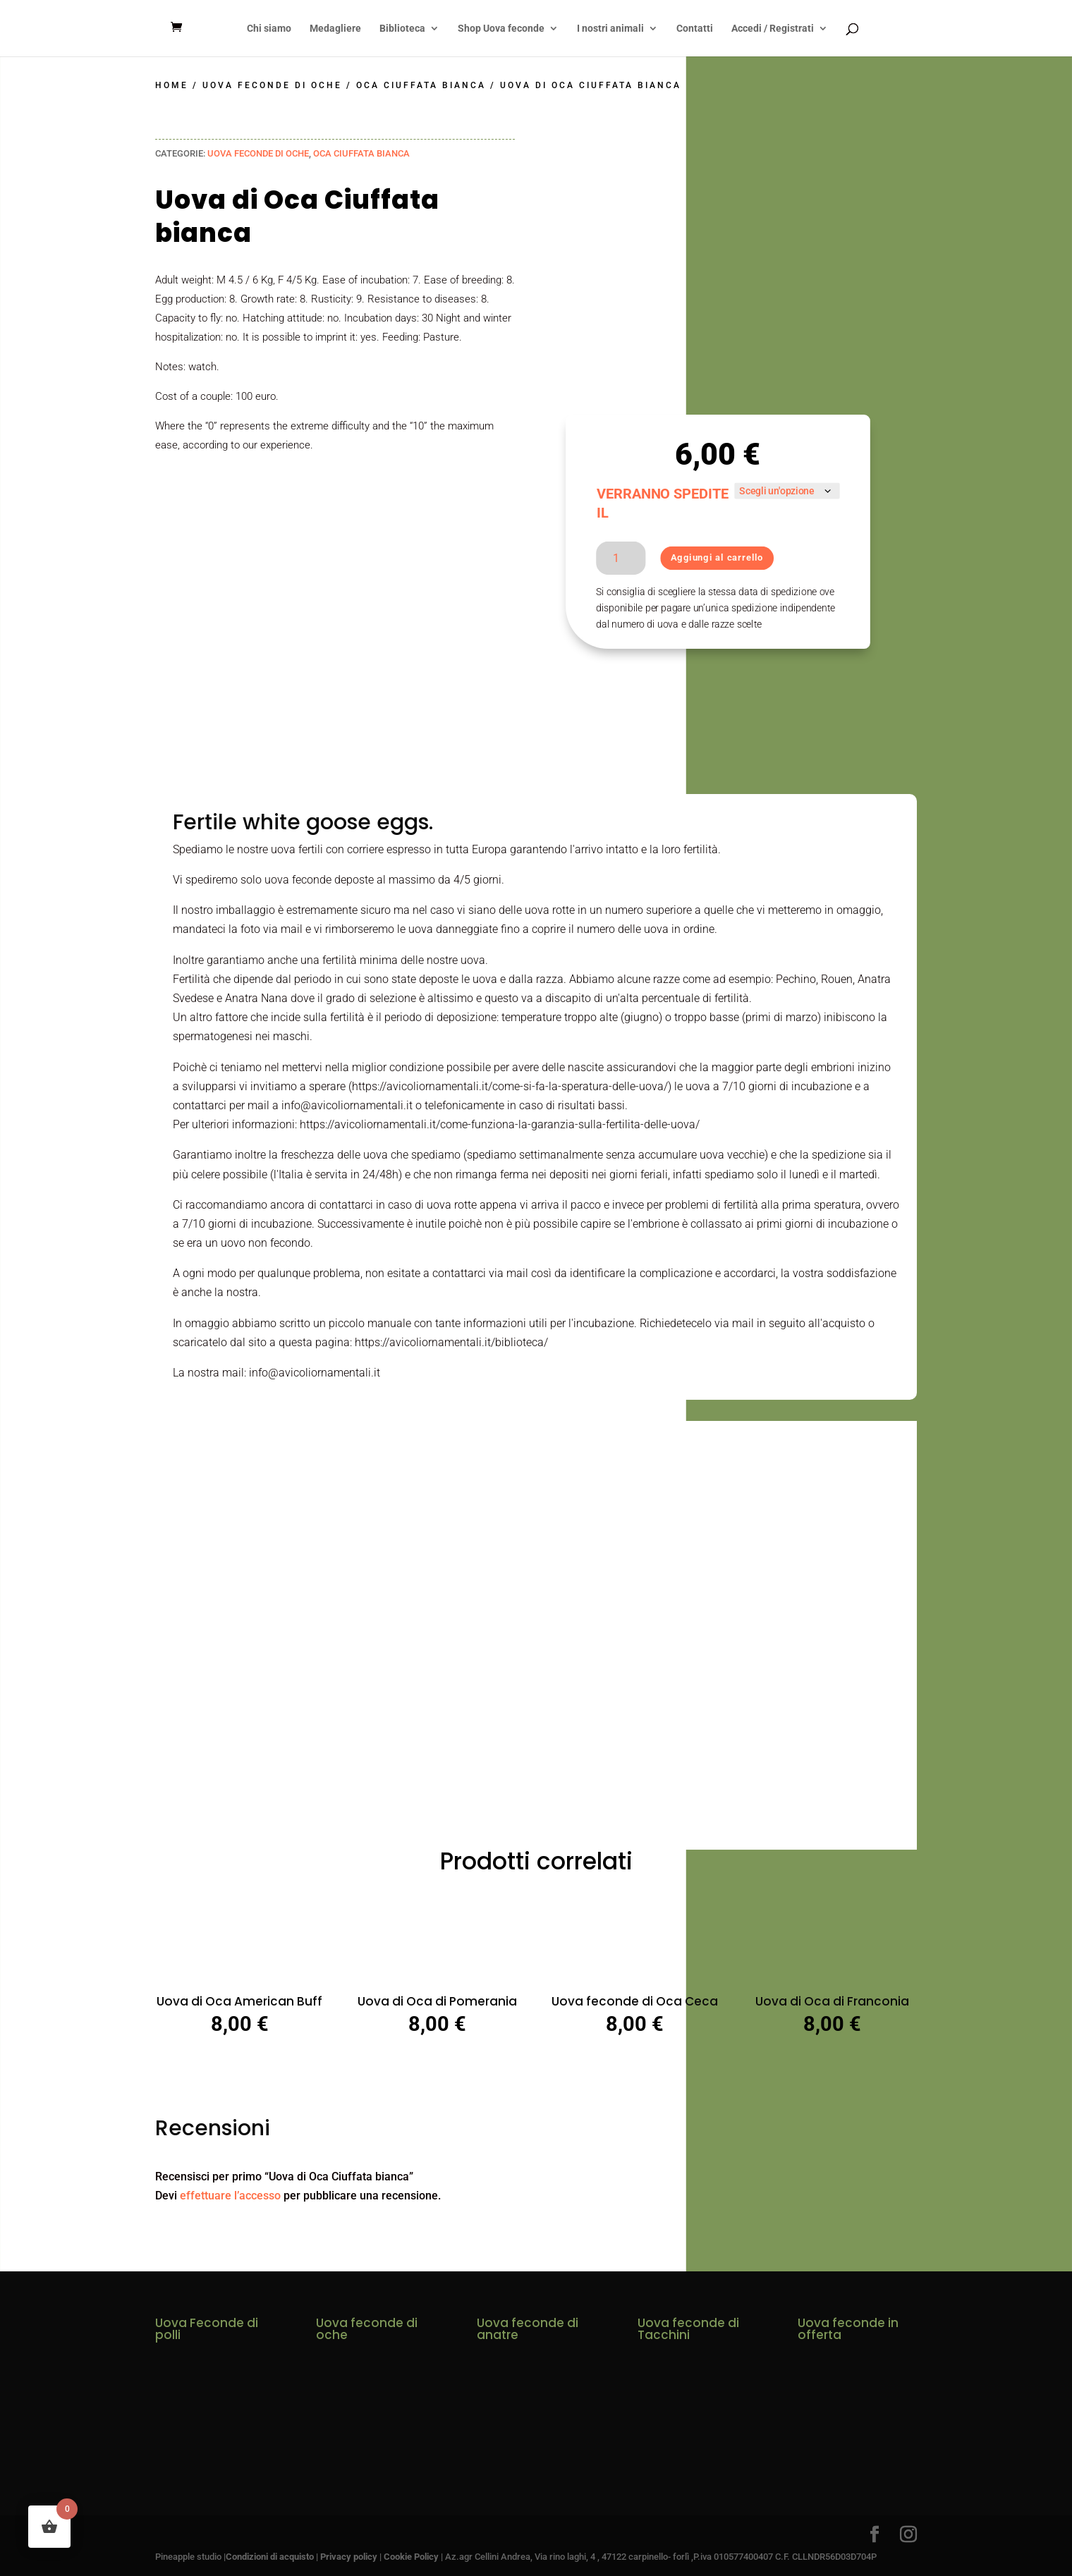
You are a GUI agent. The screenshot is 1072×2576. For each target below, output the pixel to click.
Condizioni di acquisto (270, 2556)
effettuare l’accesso (230, 2195)
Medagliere (335, 29)
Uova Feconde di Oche (272, 85)
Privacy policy (348, 2556)
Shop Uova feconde (501, 29)
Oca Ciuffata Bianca (421, 85)
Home (171, 85)
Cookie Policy (411, 2556)
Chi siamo (269, 29)
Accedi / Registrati (772, 29)
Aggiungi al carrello (717, 557)
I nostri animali (610, 29)
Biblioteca (402, 29)
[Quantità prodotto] (620, 557)
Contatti (694, 29)
